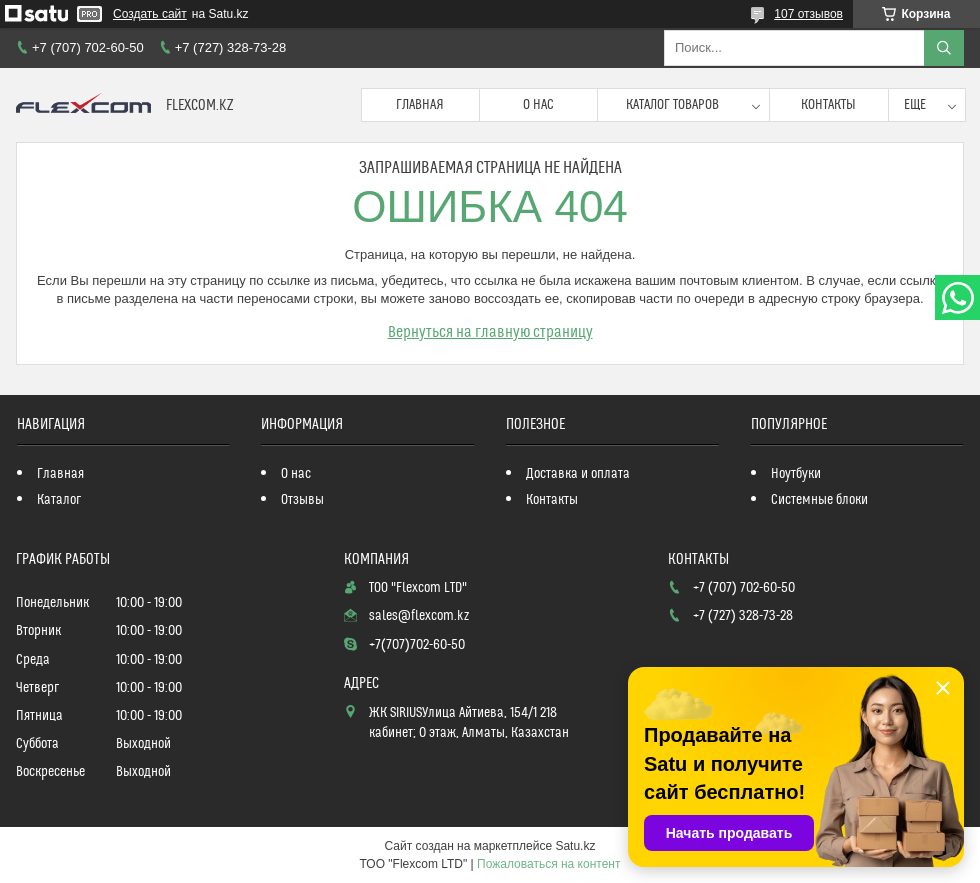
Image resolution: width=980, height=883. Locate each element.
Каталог (59, 500)
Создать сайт (150, 14)
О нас (538, 105)
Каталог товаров (672, 105)
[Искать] (944, 48)
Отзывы (302, 500)
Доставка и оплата (578, 474)
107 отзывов (808, 14)
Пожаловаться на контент (548, 864)
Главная (420, 105)
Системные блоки (819, 500)
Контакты (828, 105)
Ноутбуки (796, 474)
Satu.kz (575, 846)
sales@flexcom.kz (419, 616)
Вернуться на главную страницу (490, 332)
